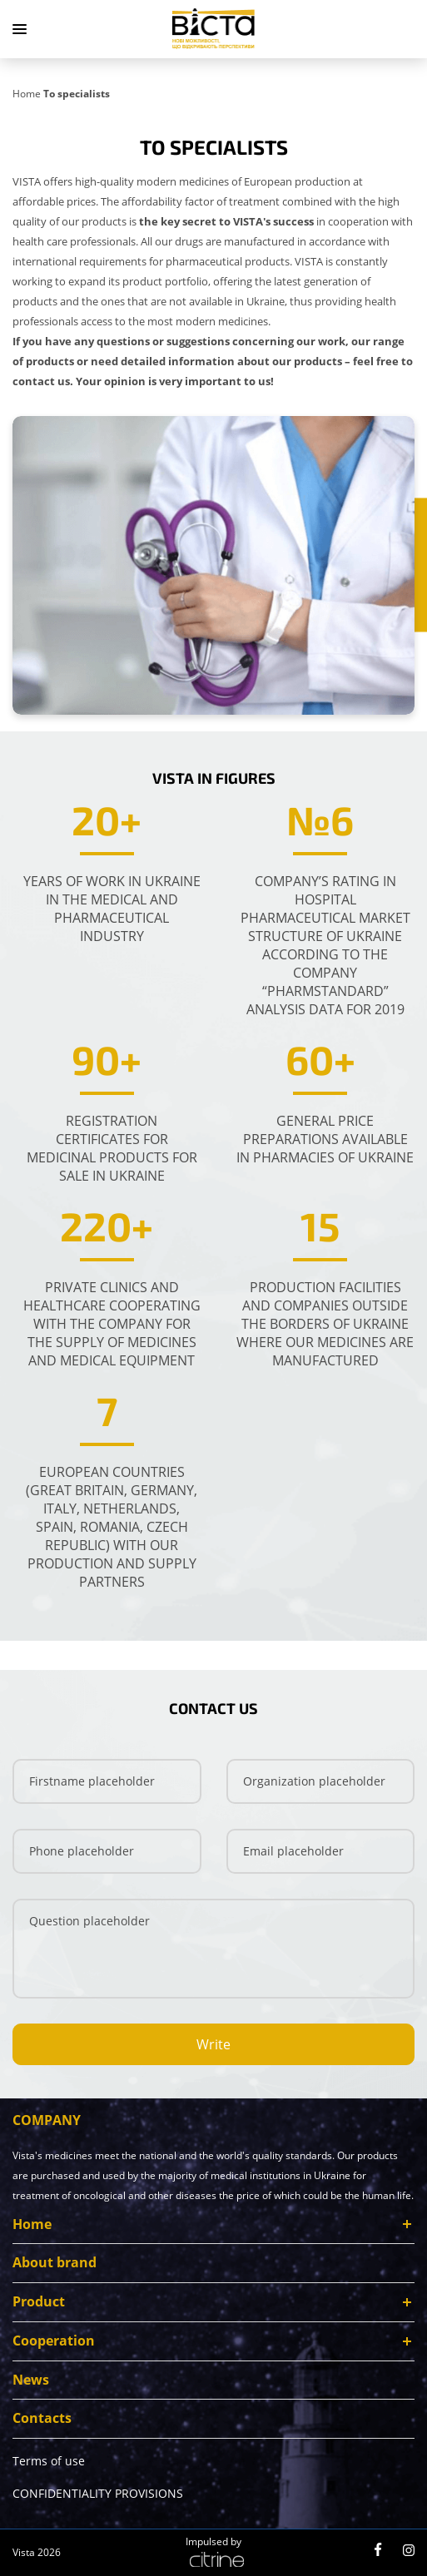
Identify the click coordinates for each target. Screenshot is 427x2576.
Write (213, 2048)
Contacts (42, 2422)
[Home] (27, 92)
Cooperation (53, 2345)
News (30, 2383)
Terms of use (48, 2465)
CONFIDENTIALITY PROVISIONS (97, 2497)
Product (38, 2305)
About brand (54, 2266)
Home (32, 2227)
